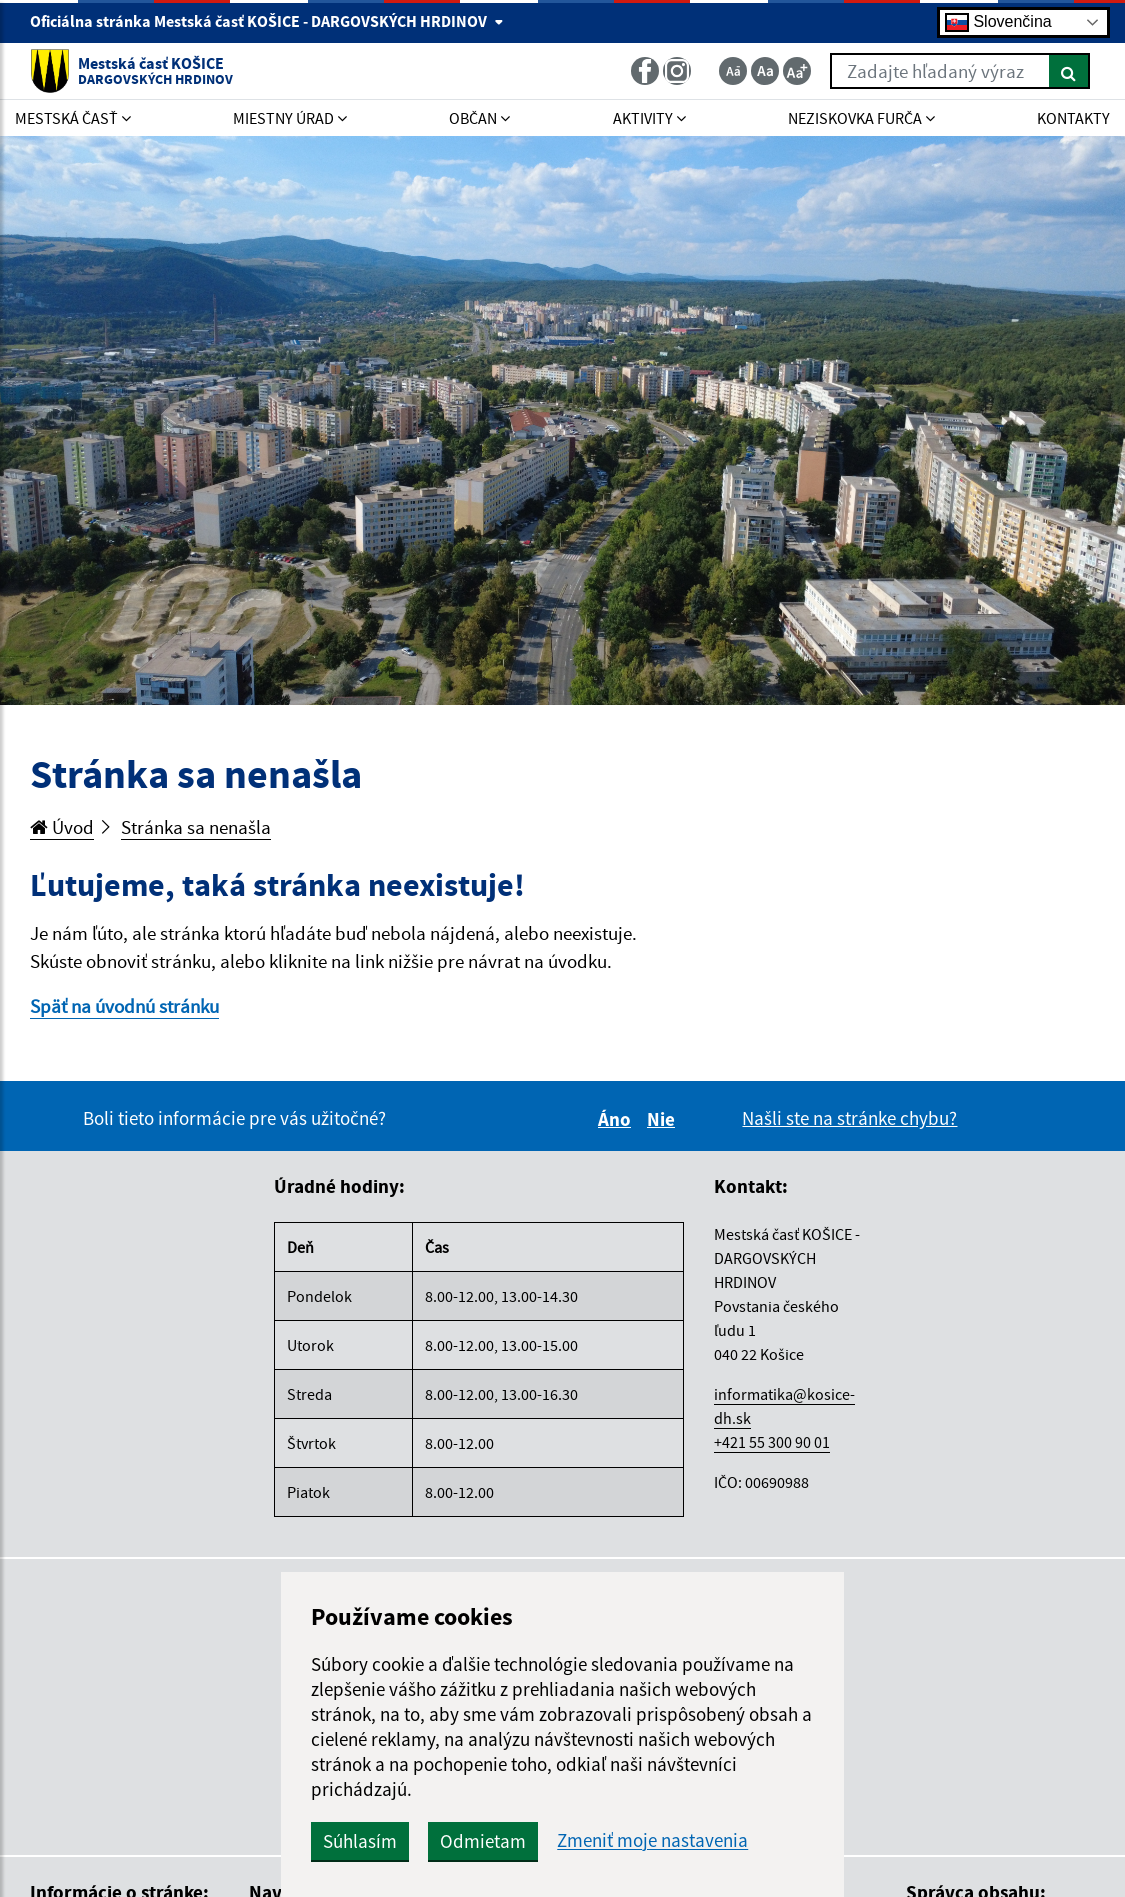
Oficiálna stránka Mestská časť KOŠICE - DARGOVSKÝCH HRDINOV (267, 21)
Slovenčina (998, 22)
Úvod (62, 827)
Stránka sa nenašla (196, 827)
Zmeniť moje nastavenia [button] (652, 1840)
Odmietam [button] (483, 1841)
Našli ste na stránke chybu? (849, 1118)
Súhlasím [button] (360, 1841)
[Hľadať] (1069, 71)
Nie (664, 1119)
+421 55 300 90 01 (772, 1442)
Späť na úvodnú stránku (124, 1006)
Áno (617, 1119)
